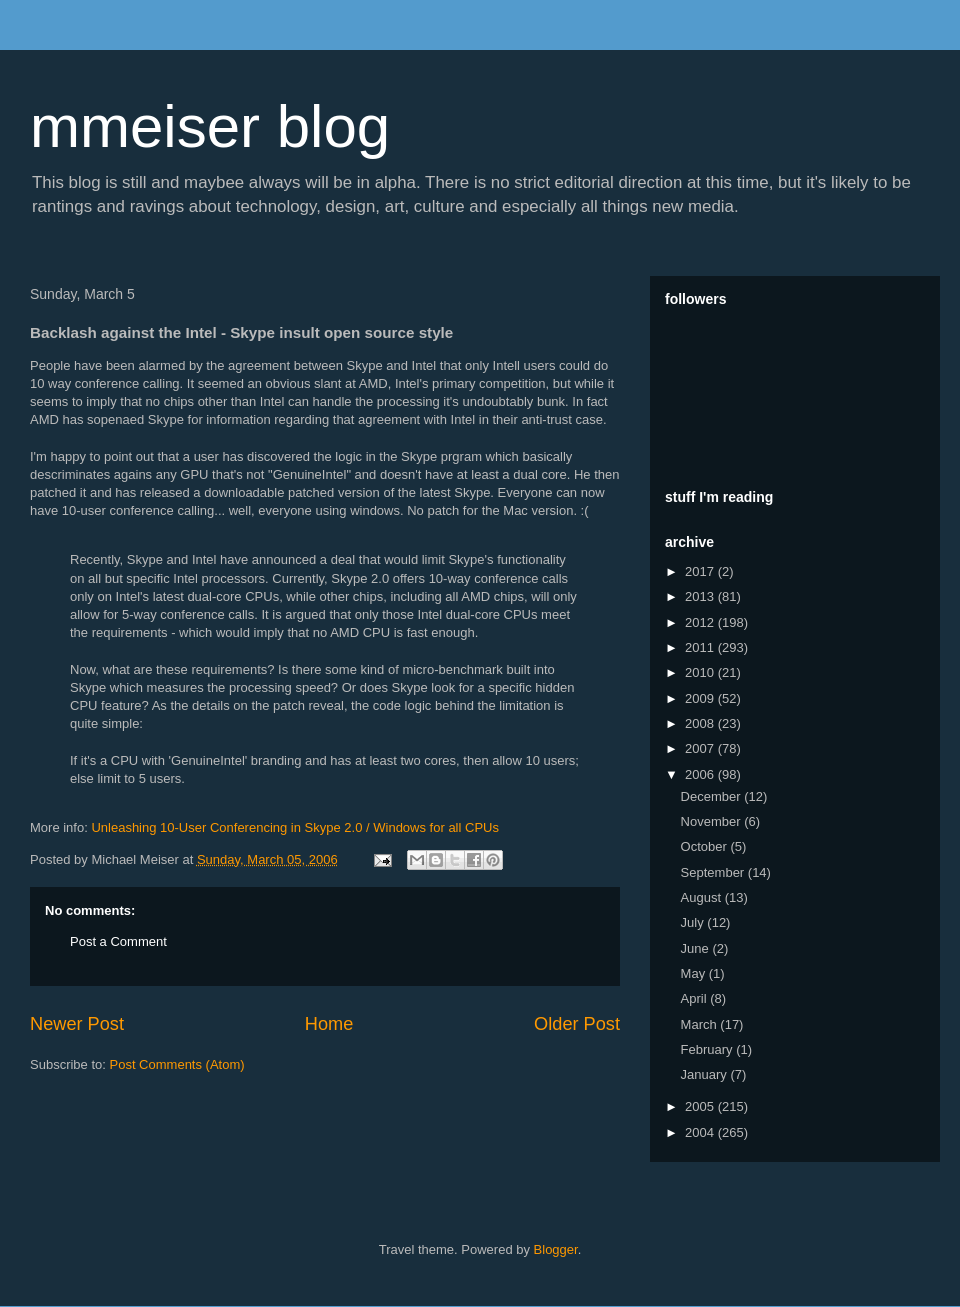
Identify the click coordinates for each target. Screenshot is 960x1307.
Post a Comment (118, 941)
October (706, 846)
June (697, 948)
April (696, 998)
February (709, 1049)
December (713, 796)
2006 (701, 774)
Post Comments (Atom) (177, 1064)
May (695, 973)
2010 (701, 672)
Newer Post (77, 1024)
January (706, 1074)
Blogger (556, 1249)
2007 (701, 748)
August (703, 897)
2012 (701, 622)
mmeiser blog (210, 126)
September (714, 872)
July (694, 922)
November (713, 821)
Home (329, 1024)
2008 (701, 723)
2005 (701, 1106)
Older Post (577, 1024)
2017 (701, 571)
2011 (701, 647)
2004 (701, 1132)
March (701, 1024)
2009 (701, 698)
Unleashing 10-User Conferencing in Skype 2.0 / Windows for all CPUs (295, 827)
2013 (701, 596)
